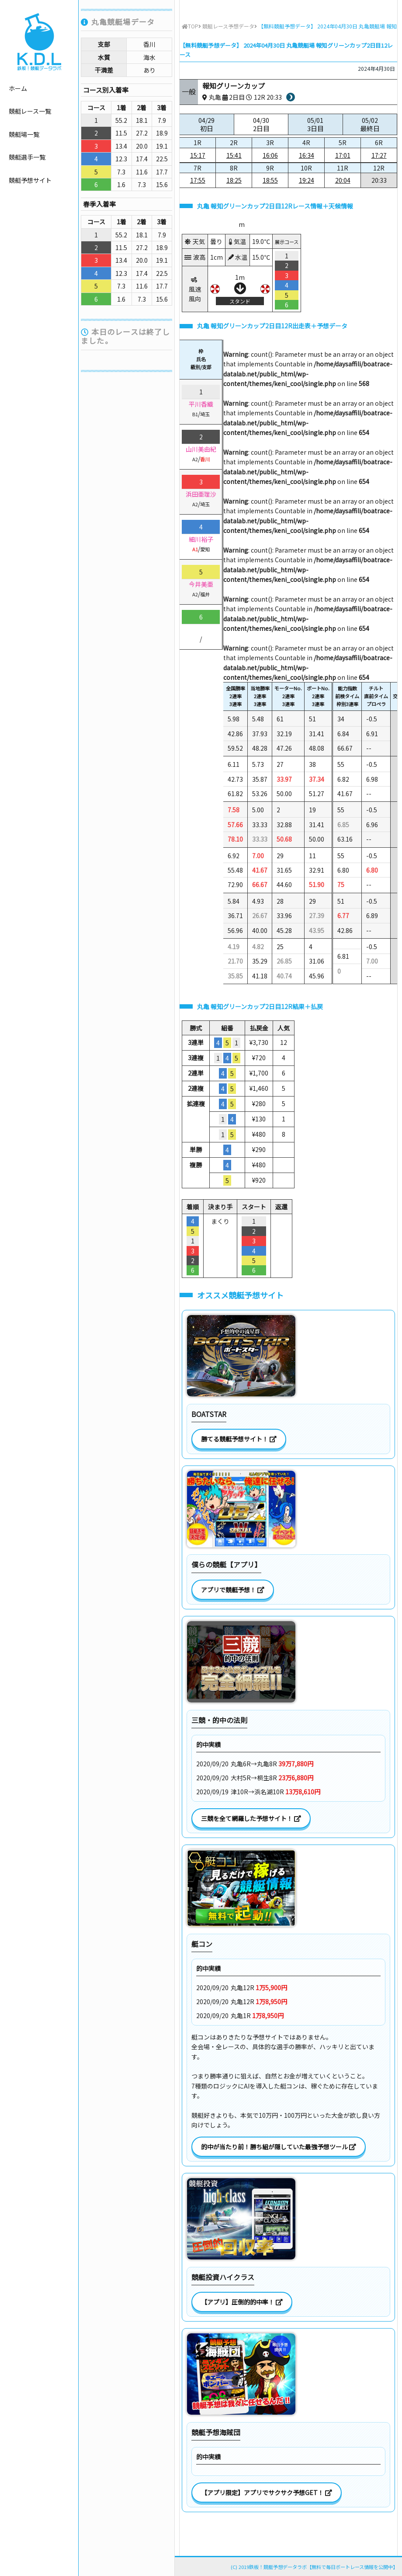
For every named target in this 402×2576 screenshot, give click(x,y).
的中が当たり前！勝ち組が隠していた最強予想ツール (278, 2146)
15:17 (197, 155)
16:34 (306, 155)
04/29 (207, 124)
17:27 (379, 155)
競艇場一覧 (24, 134)
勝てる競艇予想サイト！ (239, 1438)
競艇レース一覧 (30, 111)
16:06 (270, 155)
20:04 (342, 180)
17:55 (197, 180)
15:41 (234, 155)
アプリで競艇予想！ (232, 1589)
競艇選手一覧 (27, 157)
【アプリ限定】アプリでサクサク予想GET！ (266, 2492)
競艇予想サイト (30, 180)
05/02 (370, 124)
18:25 (234, 180)
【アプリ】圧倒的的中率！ (242, 2302)
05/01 (315, 124)
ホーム (18, 88)
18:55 (270, 180)
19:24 (306, 180)
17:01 (342, 155)
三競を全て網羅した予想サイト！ (251, 1818)
